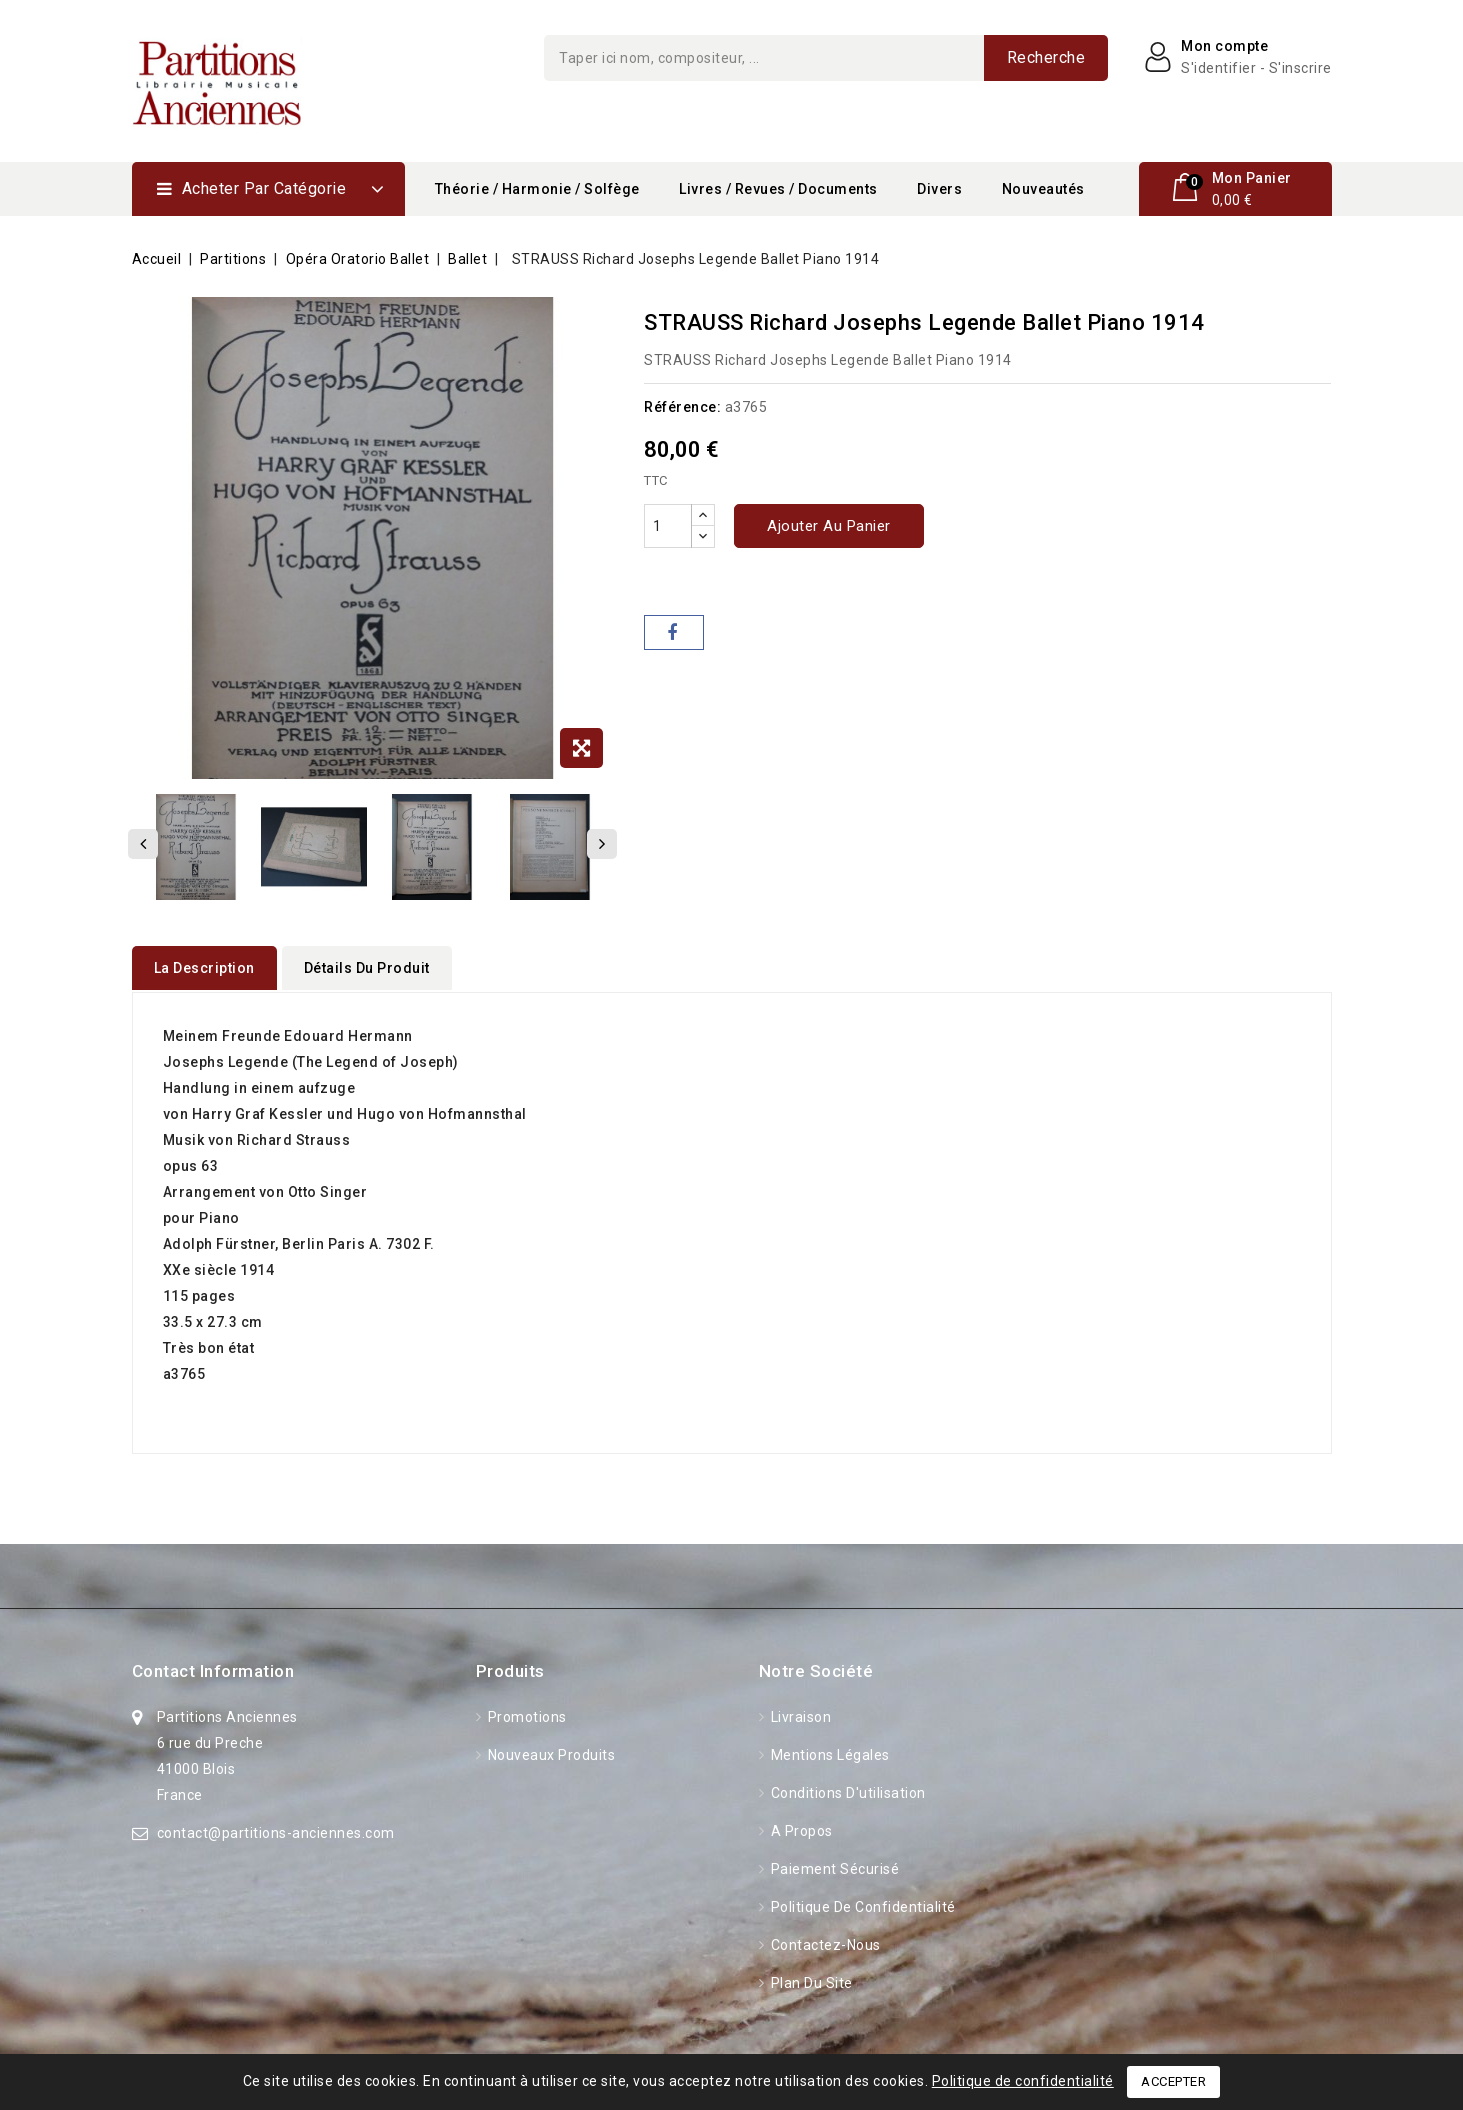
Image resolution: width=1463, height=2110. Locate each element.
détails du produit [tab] (367, 968)
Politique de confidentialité (861, 1905)
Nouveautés (1043, 189)
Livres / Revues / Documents (778, 189)
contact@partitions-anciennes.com (276, 1831)
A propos (800, 1829)
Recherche (1046, 57)
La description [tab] (204, 968)
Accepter (1173, 2081)
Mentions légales (828, 1753)
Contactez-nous (824, 1943)
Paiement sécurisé (833, 1867)
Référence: (682, 407)
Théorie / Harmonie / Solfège (537, 189)
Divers (939, 189)
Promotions (525, 1715)
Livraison (799, 1715)
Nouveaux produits (549, 1753)
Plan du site (810, 1981)
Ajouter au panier (829, 526)
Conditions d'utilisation (846, 1791)
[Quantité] (668, 526)
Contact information (213, 1669)
